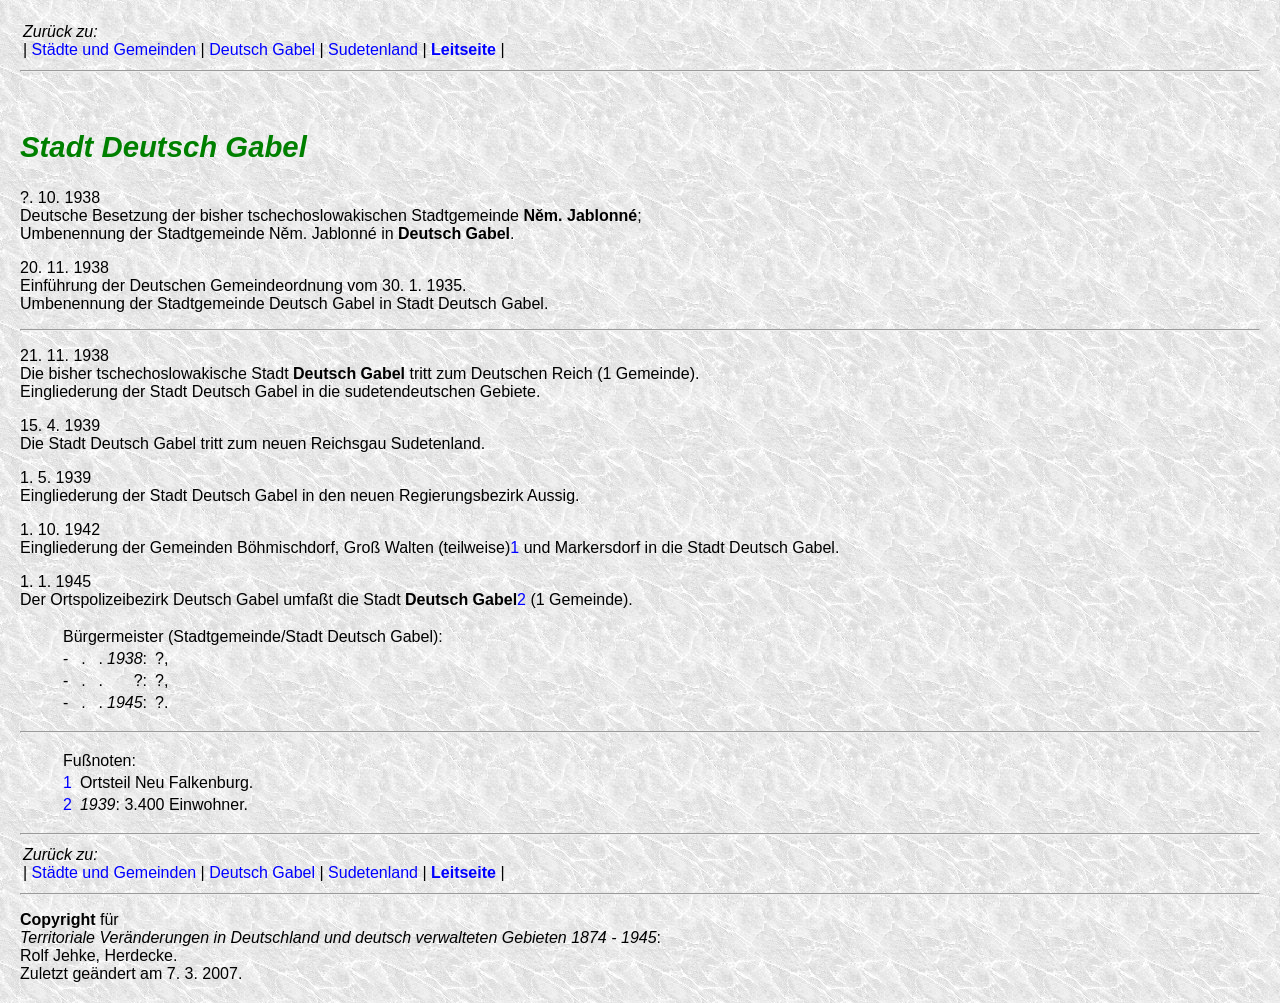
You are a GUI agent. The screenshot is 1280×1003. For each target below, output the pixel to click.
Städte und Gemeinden (114, 49)
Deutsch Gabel (262, 49)
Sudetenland (373, 49)
